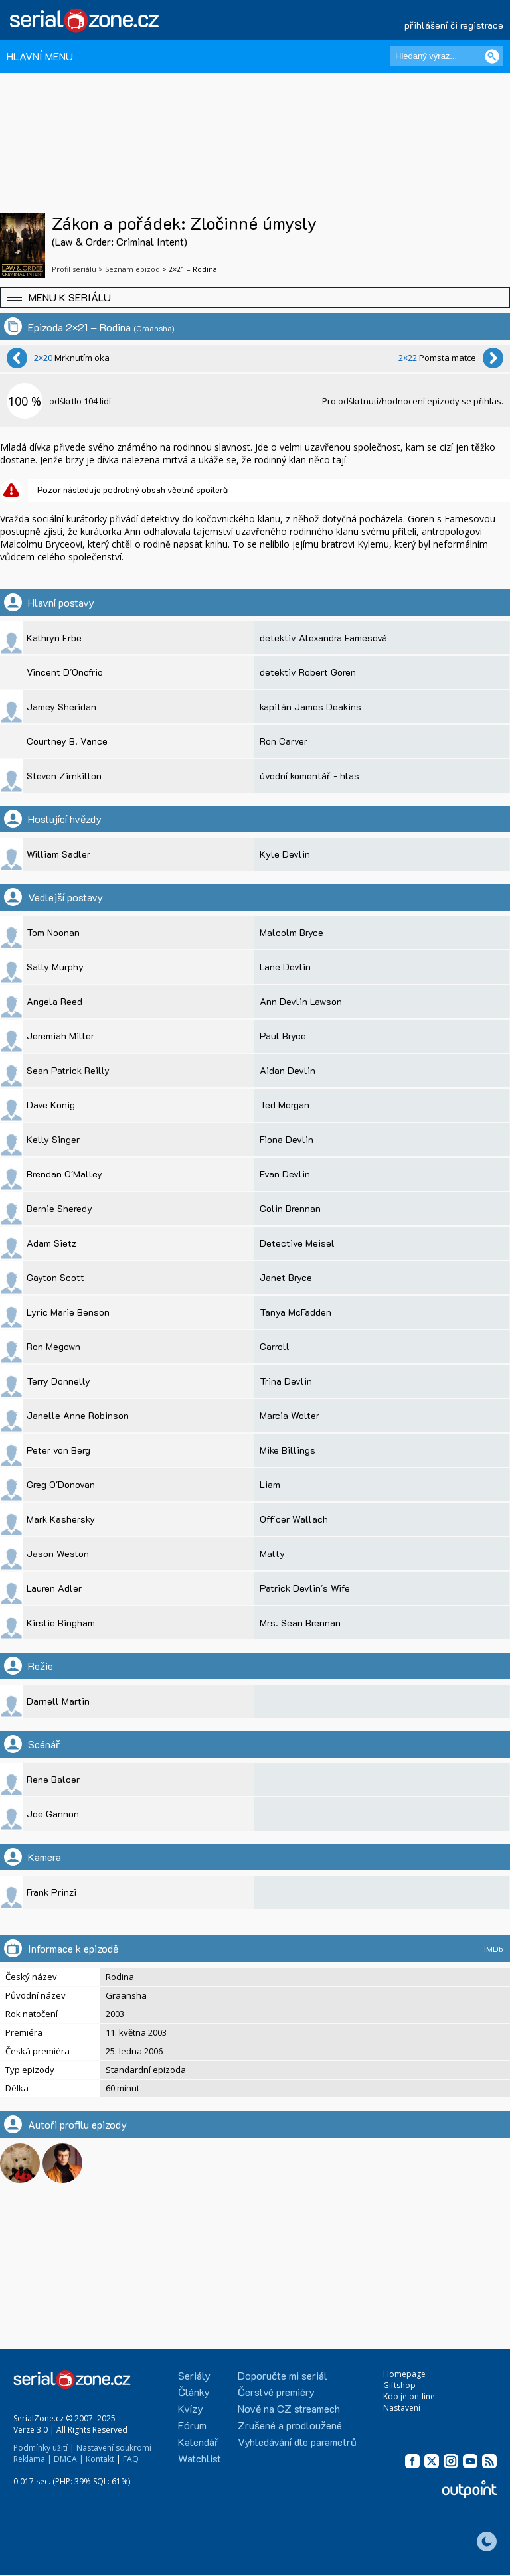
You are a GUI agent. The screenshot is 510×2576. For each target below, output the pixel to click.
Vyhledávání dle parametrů (297, 2442)
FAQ (131, 2458)
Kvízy (190, 2408)
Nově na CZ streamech (289, 2408)
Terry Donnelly (58, 1381)
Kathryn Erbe (54, 637)
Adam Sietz (51, 1243)
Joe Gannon (53, 1813)
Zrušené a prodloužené (290, 2425)
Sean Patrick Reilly (68, 1070)
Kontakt (100, 2458)
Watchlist (199, 2458)
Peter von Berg (58, 1450)
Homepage (404, 2374)
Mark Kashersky (61, 1519)
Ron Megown (53, 1346)
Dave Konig (51, 1105)
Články (194, 2392)
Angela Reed (54, 1001)
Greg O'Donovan (61, 1484)
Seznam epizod (132, 269)
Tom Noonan (53, 932)
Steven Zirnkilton (64, 775)
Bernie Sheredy (59, 1208)
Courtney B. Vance (67, 741)
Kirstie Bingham (61, 1622)
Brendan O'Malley (64, 1174)
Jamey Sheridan (61, 706)
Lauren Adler (54, 1588)
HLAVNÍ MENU (40, 56)
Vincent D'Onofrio (65, 672)
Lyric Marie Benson (68, 1312)
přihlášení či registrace (453, 25)
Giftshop (399, 2385)
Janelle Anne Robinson (78, 1415)
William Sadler (58, 854)
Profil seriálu (74, 269)
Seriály (194, 2375)
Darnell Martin (58, 1701)
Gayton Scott (55, 1277)
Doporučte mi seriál (282, 2375)
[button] (255, 297)
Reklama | (32, 2458)
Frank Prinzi (51, 1892)
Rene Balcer (53, 1779)
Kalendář (198, 2442)
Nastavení (401, 2407)
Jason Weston (58, 1553)
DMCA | (69, 2458)
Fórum (192, 2425)
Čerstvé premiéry (276, 2392)
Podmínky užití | (43, 2447)
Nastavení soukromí (113, 2447)
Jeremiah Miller (60, 1035)
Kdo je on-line (409, 2396)
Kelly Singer (53, 1139)
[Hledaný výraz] (446, 56)
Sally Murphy (55, 966)
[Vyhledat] (492, 56)
